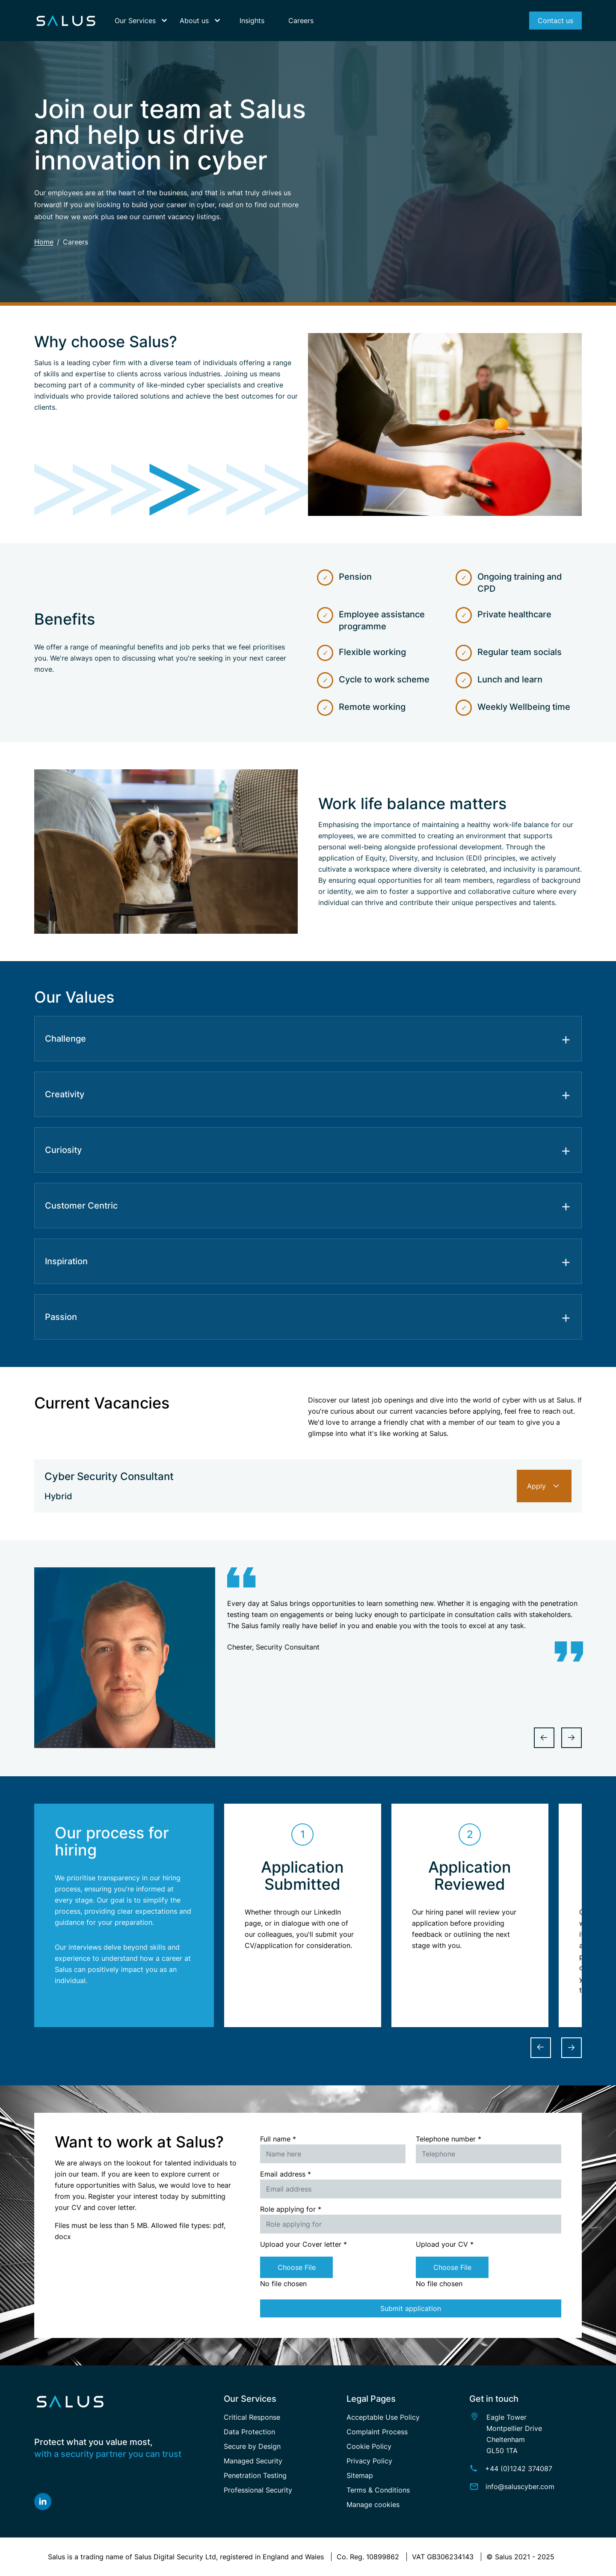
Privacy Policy (369, 2461)
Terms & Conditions (378, 2490)
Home (43, 242)
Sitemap (359, 2475)
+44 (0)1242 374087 (518, 2468)
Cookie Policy (368, 2446)
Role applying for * (290, 2209)
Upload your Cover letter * (303, 2244)
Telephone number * (448, 2139)
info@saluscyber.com (520, 2486)
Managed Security (253, 2461)
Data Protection (249, 2431)
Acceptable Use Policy (383, 2417)
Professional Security (258, 2490)
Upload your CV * (445, 2244)
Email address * (285, 2174)
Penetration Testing (255, 2475)
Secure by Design (252, 2446)
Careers (75, 242)
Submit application (410, 2308)
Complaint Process (377, 2431)
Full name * (278, 2139)
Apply (544, 1486)
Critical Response (252, 2417)
